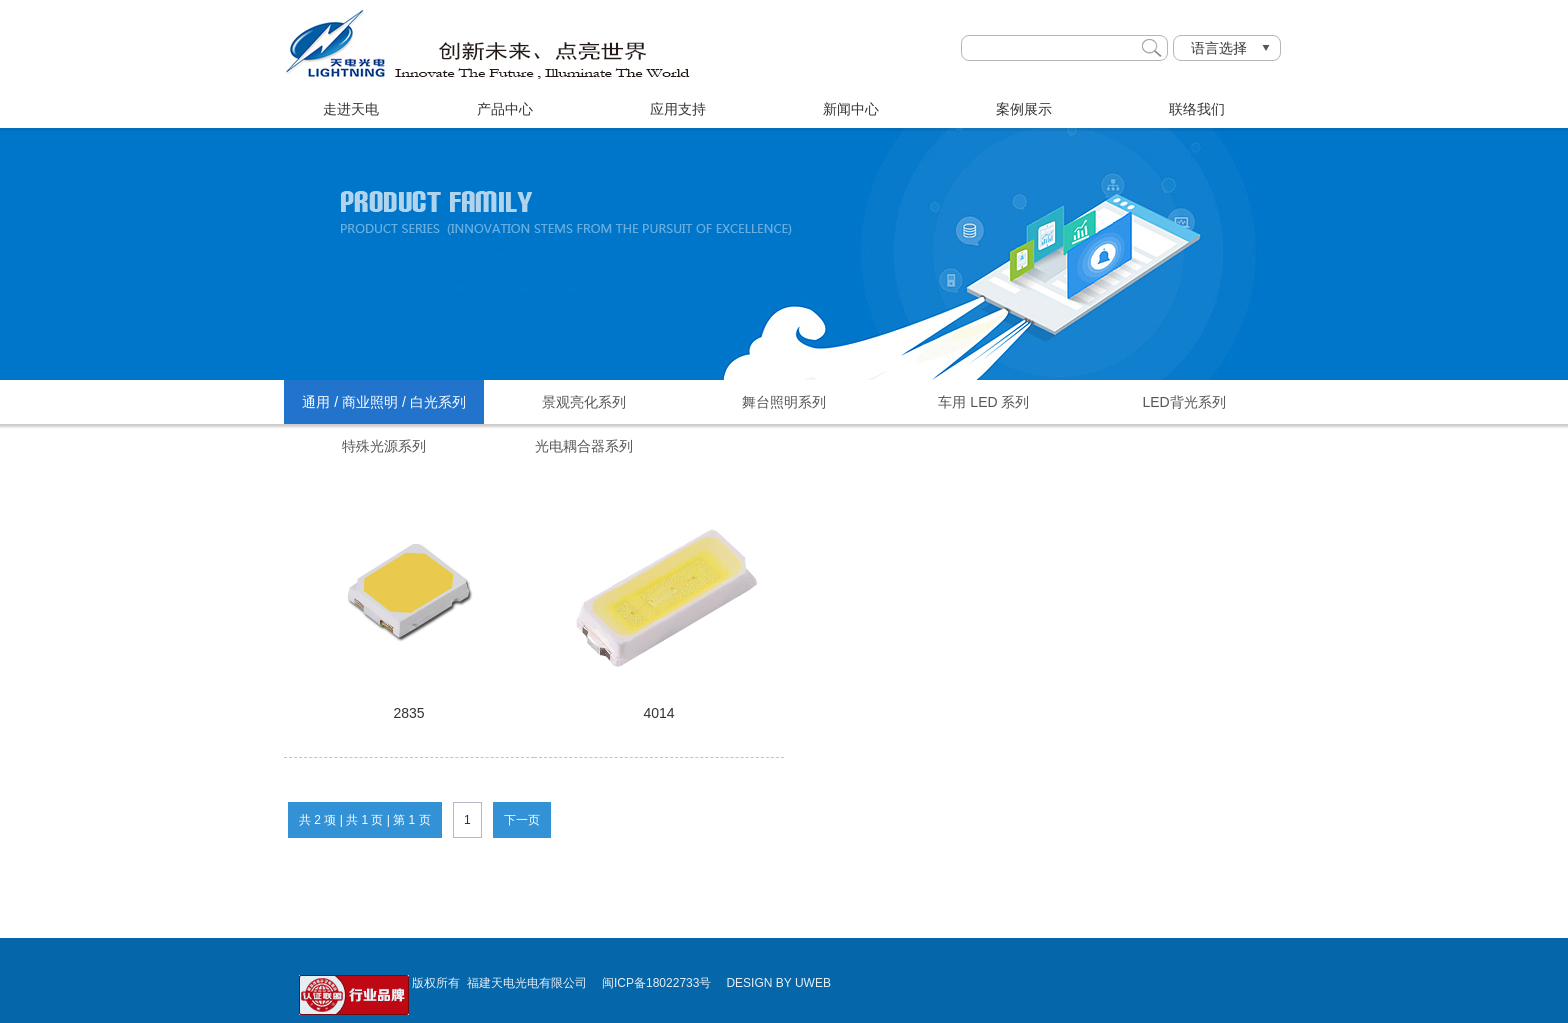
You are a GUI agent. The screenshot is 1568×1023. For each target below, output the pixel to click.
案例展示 (1024, 109)
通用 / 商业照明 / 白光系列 (383, 402)
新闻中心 (851, 109)
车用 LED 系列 (983, 402)
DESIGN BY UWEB (778, 983)
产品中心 (505, 109)
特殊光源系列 (384, 446)
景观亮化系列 (584, 402)
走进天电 (351, 109)
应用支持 (678, 109)
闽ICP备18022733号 (656, 983)
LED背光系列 (1183, 402)
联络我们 (1197, 109)
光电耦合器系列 (584, 446)
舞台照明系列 (784, 402)
